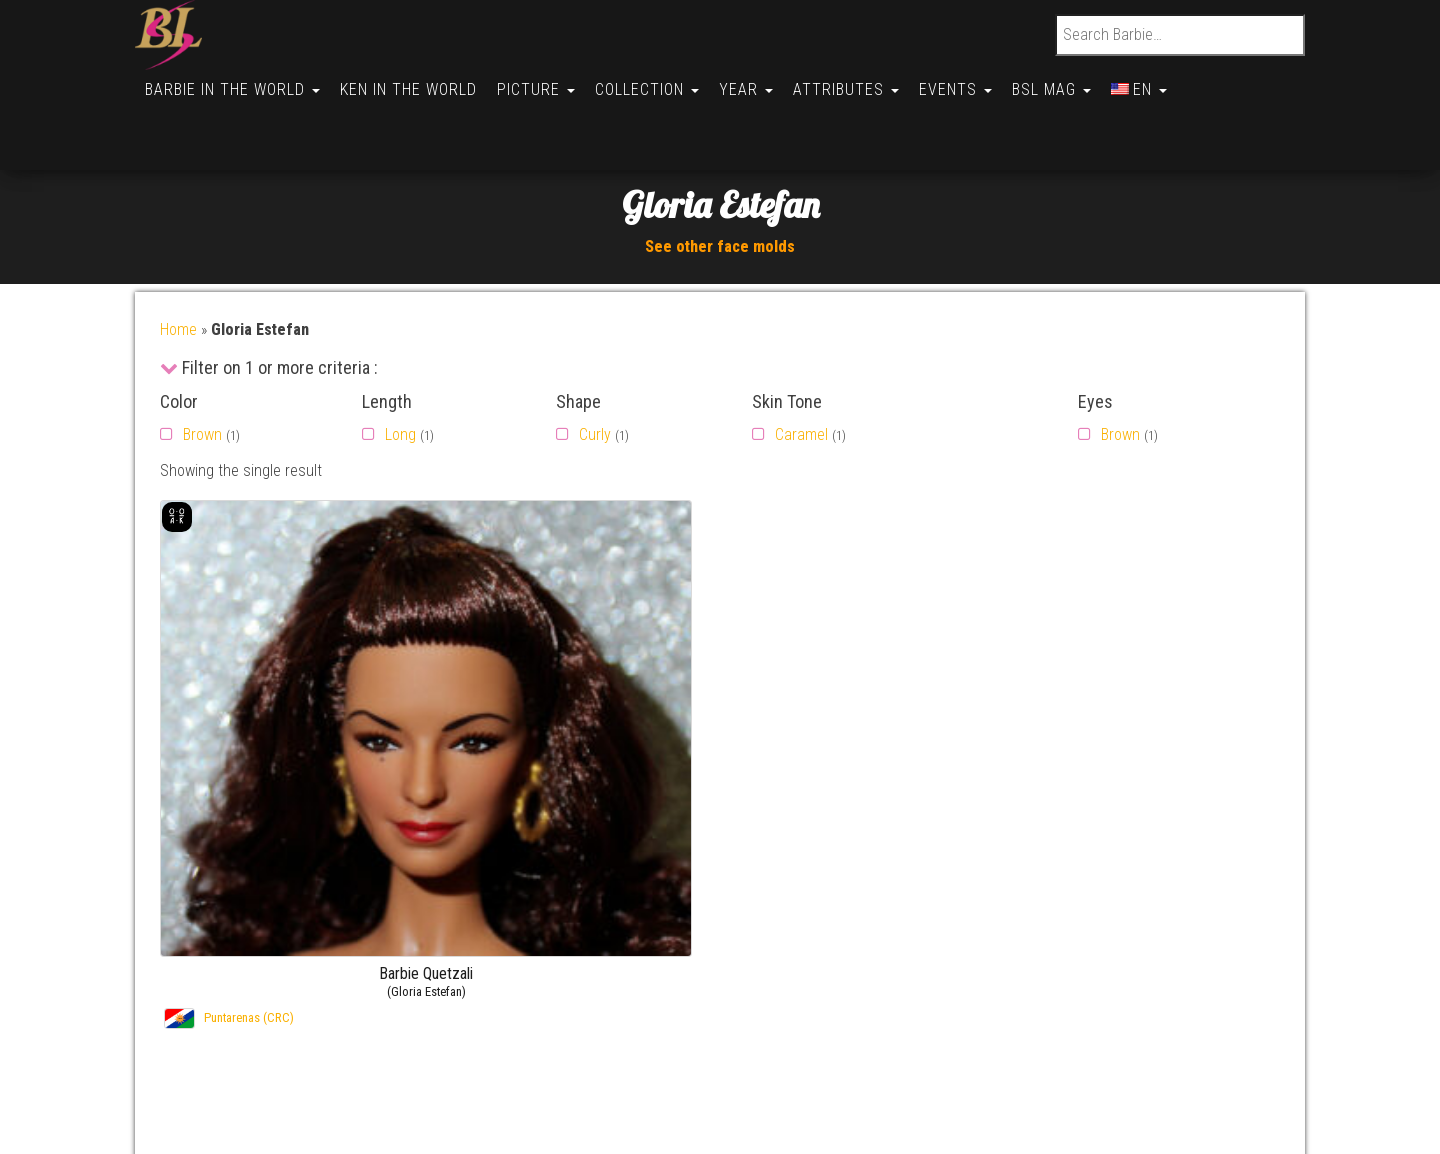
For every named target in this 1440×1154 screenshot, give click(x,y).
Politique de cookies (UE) (265, 942)
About (204, 890)
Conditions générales (253, 1095)
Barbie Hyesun (1174, 942)
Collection (661, 81)
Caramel (801, 364)
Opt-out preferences (250, 993)
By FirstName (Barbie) (878, 865)
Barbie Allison (1171, 967)
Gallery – (1098, 865)
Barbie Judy (1165, 916)
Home (178, 259)
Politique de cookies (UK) (265, 967)
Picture (546, 81)
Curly (595, 364)
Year (764, 81)
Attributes (868, 81)
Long (400, 364)
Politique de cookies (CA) (265, 1044)
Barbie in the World (234, 81)
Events (981, 81)
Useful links (222, 916)
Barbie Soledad (1176, 865)
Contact (210, 865)
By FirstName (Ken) (870, 890)
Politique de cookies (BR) (265, 1018)
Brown (202, 364)
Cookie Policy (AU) (243, 1070)
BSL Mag (1081, 81)
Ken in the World (414, 81)
